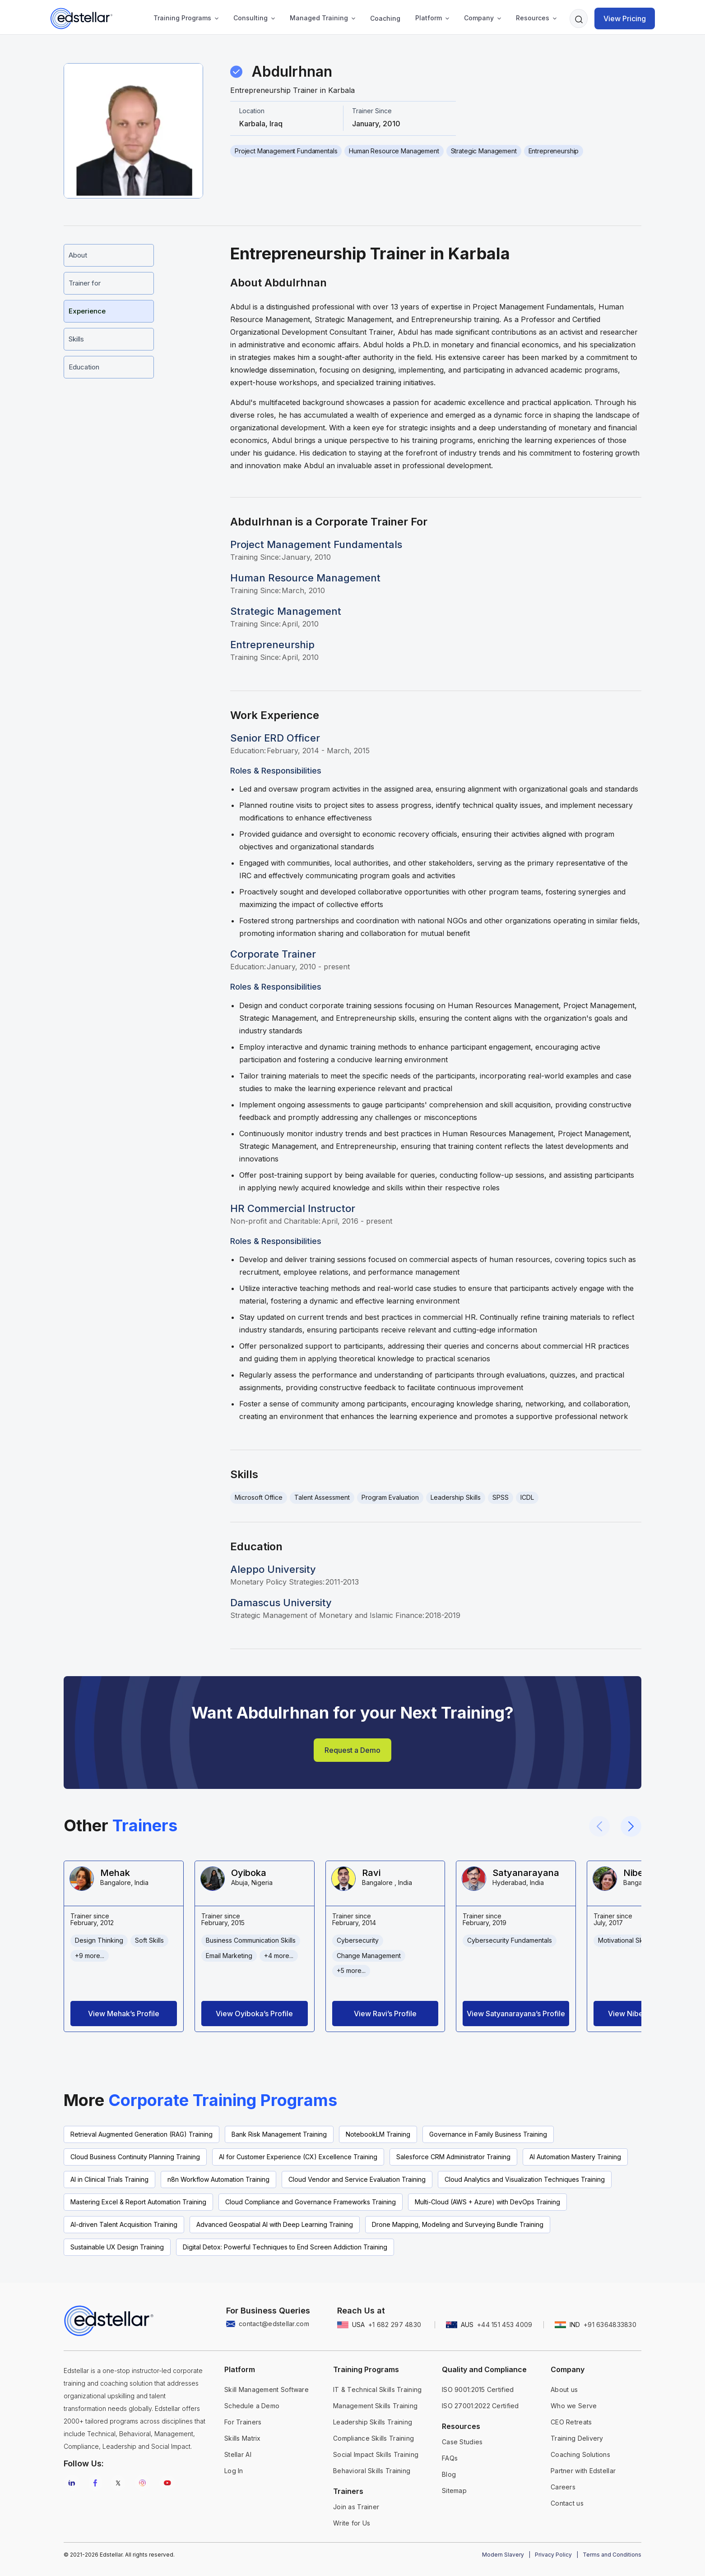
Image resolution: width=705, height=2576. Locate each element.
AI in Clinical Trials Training (109, 2179)
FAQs (450, 2458)
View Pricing (624, 18)
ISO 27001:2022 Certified (480, 2406)
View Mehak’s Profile (123, 2013)
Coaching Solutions (580, 2454)
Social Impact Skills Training (375, 2454)
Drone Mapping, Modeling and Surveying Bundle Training (457, 2224)
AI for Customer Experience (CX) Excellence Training (298, 2157)
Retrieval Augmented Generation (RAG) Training (141, 2134)
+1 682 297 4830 (394, 2324)
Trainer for (85, 283)
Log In (233, 2471)
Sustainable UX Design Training (117, 2247)
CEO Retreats (571, 2422)
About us (564, 2389)
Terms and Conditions (612, 2554)
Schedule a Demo (251, 2406)
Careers (563, 2487)
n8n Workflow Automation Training (218, 2179)
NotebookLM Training (378, 2134)
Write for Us (351, 2523)
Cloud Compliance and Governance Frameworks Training (310, 2202)
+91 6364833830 (610, 2324)
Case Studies (462, 2442)
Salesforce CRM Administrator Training (453, 2157)
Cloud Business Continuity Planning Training (135, 2157)
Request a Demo (352, 1750)
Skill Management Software (266, 2389)
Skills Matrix (242, 2438)
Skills (76, 339)
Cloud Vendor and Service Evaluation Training (357, 2179)
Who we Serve (574, 2406)
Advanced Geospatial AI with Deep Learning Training (274, 2224)
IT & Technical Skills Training (377, 2389)
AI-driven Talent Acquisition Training (123, 2224)
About (78, 255)
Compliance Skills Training (373, 2438)
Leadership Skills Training (372, 2422)
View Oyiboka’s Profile (254, 2013)
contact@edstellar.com (274, 2323)
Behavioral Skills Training (371, 2471)
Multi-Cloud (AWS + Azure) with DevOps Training (487, 2202)
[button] (183, 18)
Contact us (567, 2503)
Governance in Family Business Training (488, 2134)
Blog (449, 2474)
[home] (81, 18)
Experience (87, 311)
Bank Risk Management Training (279, 2134)
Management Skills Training (375, 2406)
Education (84, 367)
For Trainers (242, 2422)
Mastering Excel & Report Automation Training (138, 2202)
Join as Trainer (356, 2507)
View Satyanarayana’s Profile (516, 2013)
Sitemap (454, 2490)
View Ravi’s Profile (385, 2013)
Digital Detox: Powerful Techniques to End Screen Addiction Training (285, 2247)
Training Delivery (577, 2438)
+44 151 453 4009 (504, 2324)
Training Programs (182, 18)
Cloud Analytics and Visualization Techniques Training (525, 2179)
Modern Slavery (503, 2554)
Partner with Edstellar (583, 2471)
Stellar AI (237, 2454)
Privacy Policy (553, 2554)
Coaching (385, 18)
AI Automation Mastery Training (575, 2157)
